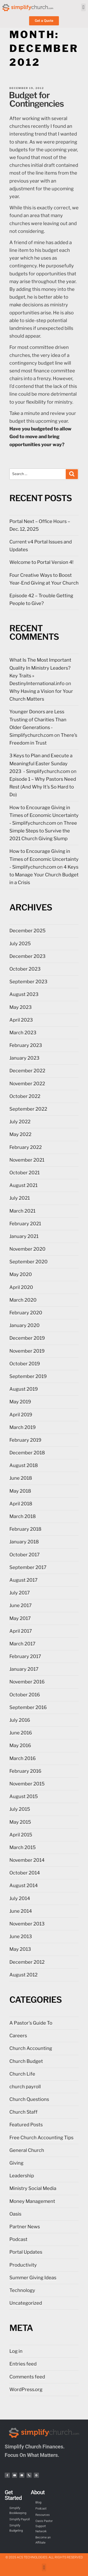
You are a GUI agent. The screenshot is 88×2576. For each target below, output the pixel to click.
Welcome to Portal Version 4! (41, 562)
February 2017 (25, 1656)
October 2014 (24, 1873)
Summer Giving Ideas (32, 2277)
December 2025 (27, 930)
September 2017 (27, 1567)
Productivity (23, 2265)
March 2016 (22, 1758)
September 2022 (28, 1109)
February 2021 (25, 1223)
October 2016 (24, 1695)
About (38, 2492)
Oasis (15, 2214)
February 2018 (25, 1529)
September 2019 (28, 1376)
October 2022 (24, 1096)
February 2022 (25, 1147)
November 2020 (27, 1249)
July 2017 (19, 1593)
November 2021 (26, 1160)
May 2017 (20, 1618)
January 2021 (23, 1236)
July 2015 (19, 1809)
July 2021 (19, 1198)
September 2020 (28, 1262)
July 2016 (19, 1720)
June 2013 (20, 1936)
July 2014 (19, 1898)
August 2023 (23, 994)
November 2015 (27, 1784)
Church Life (22, 2074)
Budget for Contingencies (36, 99)
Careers (18, 2035)
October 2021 (24, 1172)
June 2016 (20, 1733)
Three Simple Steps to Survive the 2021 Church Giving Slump (43, 830)
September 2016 (28, 1707)
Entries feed (23, 2364)
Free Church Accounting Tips (41, 2137)
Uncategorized (25, 2303)
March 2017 (22, 1644)
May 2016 (20, 1745)
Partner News (24, 2226)
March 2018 (22, 1516)
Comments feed (27, 2377)
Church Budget (26, 2061)
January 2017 (23, 1669)
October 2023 (25, 969)
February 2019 (25, 1440)
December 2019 (27, 1338)
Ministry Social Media (32, 2188)
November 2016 (27, 1682)
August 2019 (23, 1389)
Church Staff (23, 2112)
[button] (83, 7)
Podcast (18, 2239)
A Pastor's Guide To (30, 2023)
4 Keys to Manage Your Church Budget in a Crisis (44, 874)
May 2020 (20, 1274)
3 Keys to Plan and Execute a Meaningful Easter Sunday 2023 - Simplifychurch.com (41, 763)
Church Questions (29, 2099)
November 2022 (27, 1083)
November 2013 (27, 1924)
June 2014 (20, 1911)
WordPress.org (25, 2389)
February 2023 (25, 1045)
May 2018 (20, 1491)
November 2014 (27, 1860)
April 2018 (20, 1504)
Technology (22, 2290)
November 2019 (27, 1351)
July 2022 (20, 1121)
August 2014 (23, 1885)
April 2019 (20, 1414)
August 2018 (23, 1465)
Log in (16, 2351)
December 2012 (27, 1962)
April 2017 (20, 1631)
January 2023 (24, 1058)
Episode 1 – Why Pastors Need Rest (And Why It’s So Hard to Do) (42, 786)
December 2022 (27, 1070)
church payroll (25, 2086)
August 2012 (23, 1975)
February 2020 (25, 1312)
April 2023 (21, 1020)
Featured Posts (26, 2124)
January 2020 (24, 1325)
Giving (16, 2163)
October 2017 (24, 1554)
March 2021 (22, 1211)
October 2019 (24, 1363)
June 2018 (20, 1478)
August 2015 (23, 1796)
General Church (26, 2150)
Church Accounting (30, 2048)
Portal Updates (25, 2252)
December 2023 (27, 956)
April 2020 (21, 1287)
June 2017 (20, 1605)
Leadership (21, 2175)
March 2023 (22, 1032)
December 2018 (27, 1453)
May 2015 (20, 1822)
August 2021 (23, 1185)
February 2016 (25, 1771)
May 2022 (20, 1134)
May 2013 (20, 1949)
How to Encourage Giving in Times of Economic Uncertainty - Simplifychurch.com (44, 815)
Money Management (32, 2201)
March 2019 (22, 1427)
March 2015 (22, 1847)
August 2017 (23, 1580)
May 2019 (20, 1402)
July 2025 (20, 943)
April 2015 (20, 1835)
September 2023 (28, 981)
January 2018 (24, 1542)
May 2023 (20, 1007)
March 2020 (23, 1300)
